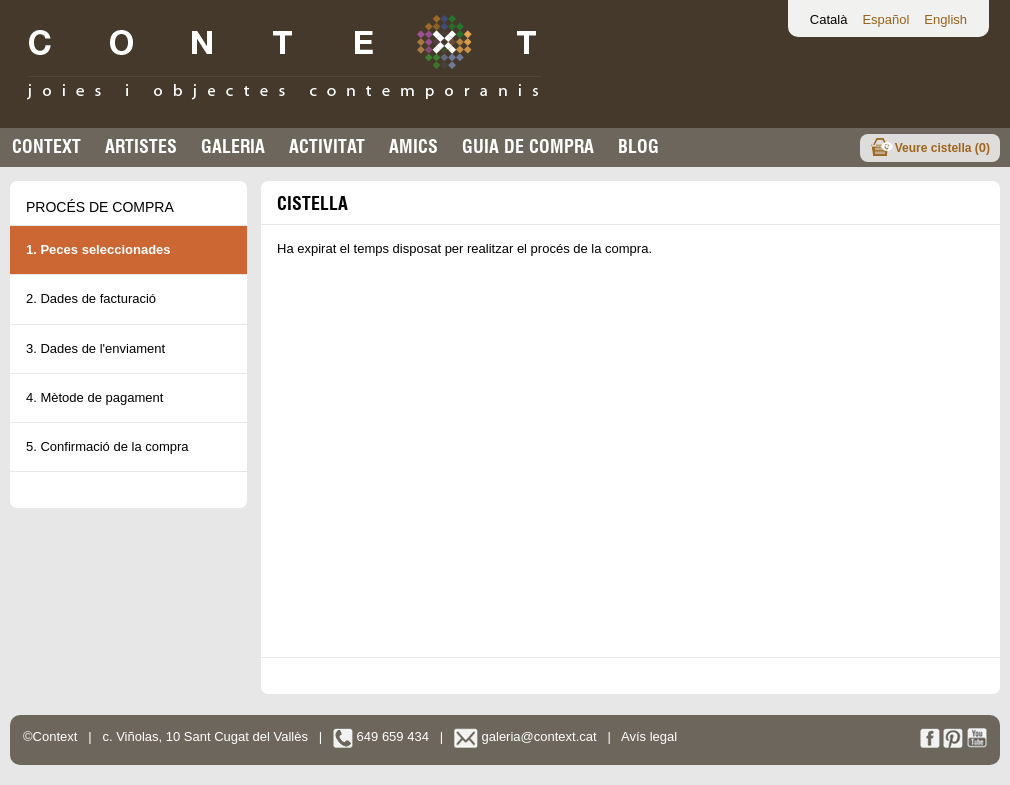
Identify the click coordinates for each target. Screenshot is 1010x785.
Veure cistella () (942, 147)
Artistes (141, 146)
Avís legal (649, 736)
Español (885, 19)
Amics (413, 146)
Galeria (233, 146)
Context (46, 146)
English (945, 19)
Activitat (327, 146)
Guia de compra (528, 146)
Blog (638, 146)
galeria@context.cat (525, 736)
